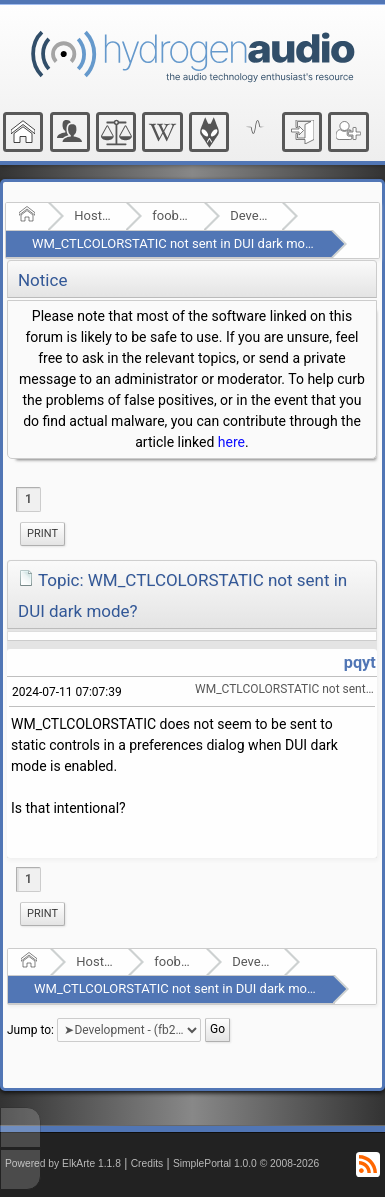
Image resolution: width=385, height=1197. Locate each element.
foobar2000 (171, 215)
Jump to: (30, 1029)
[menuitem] (42, 534)
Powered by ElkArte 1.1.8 (63, 1163)
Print (42, 533)
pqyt (360, 662)
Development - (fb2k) (249, 215)
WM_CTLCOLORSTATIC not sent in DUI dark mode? (178, 243)
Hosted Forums (93, 215)
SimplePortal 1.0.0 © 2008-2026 (246, 1163)
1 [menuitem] (28, 499)
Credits (147, 1163)
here (231, 442)
